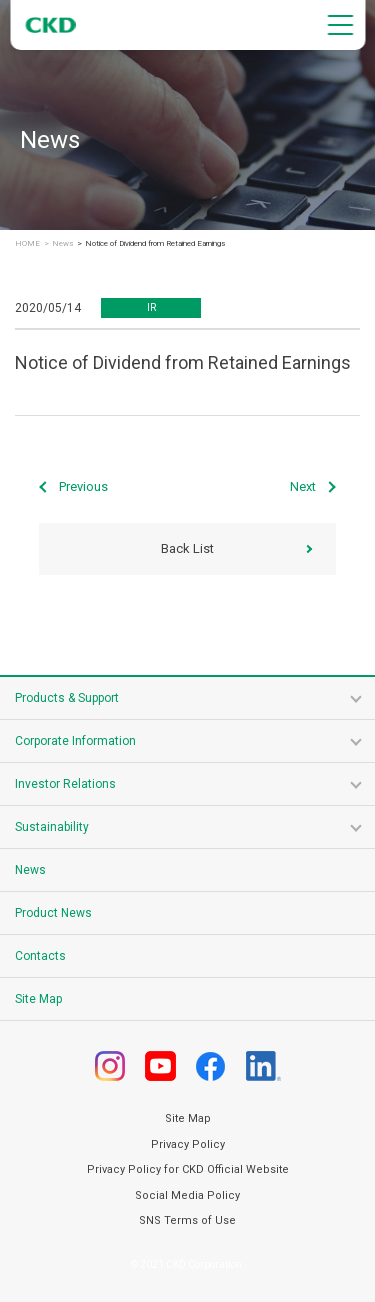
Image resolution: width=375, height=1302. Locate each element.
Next (303, 486)
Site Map (38, 999)
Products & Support (67, 698)
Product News (53, 913)
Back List (187, 548)
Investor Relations (65, 784)
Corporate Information (75, 741)
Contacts (40, 956)
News (62, 244)
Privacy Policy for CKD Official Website (188, 1169)
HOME (27, 244)
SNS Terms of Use (187, 1220)
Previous (83, 486)
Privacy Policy (188, 1144)
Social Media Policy (187, 1195)
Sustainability (52, 827)
